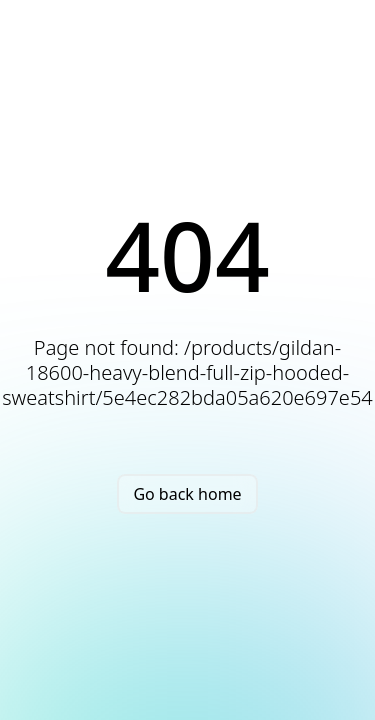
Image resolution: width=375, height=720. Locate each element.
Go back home (187, 494)
